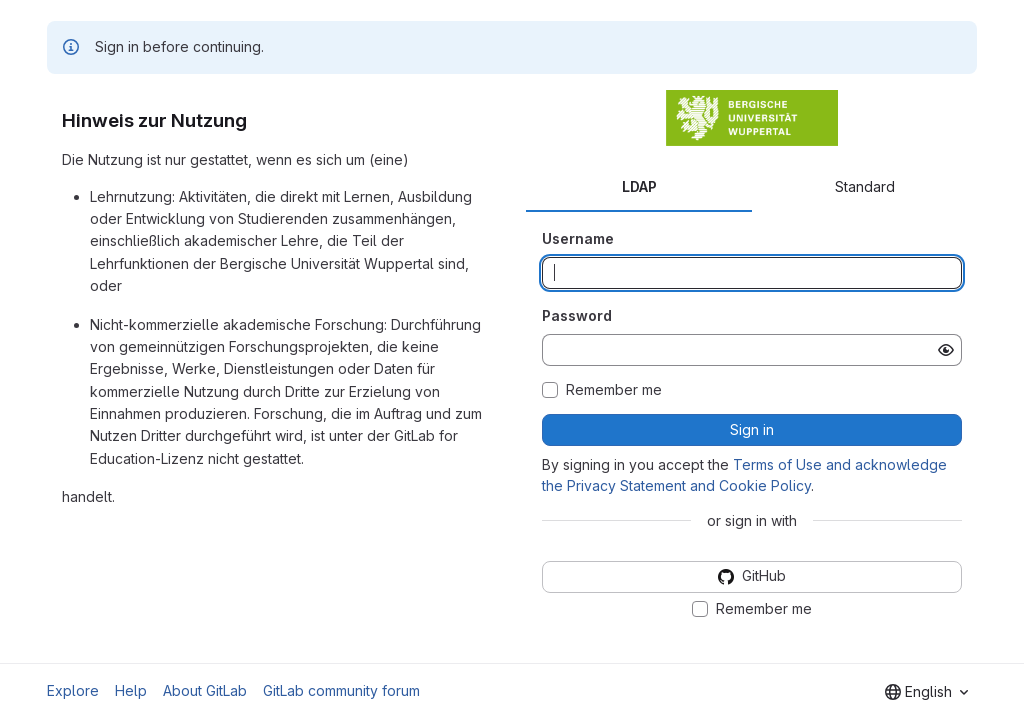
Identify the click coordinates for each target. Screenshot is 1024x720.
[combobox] (926, 692)
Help (131, 690)
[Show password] (946, 350)
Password (577, 315)
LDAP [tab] (639, 186)
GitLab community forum (341, 690)
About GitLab (205, 690)
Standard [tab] (865, 186)
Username (578, 238)
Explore (73, 690)
